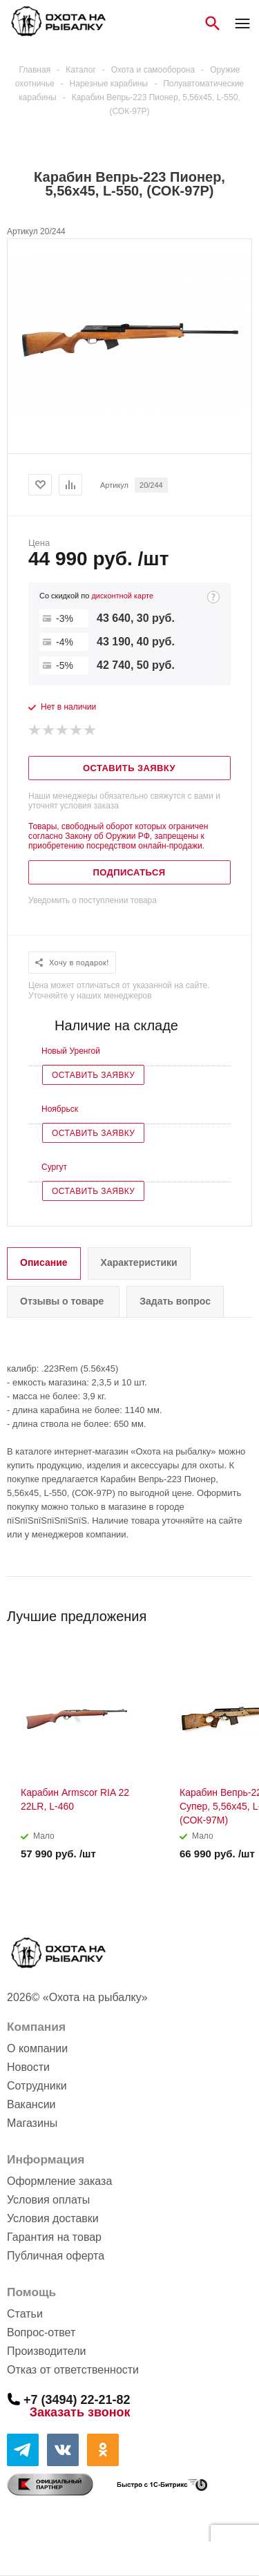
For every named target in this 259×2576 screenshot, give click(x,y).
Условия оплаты (48, 2200)
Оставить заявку (93, 1075)
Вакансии (31, 2104)
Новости (28, 2067)
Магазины (32, 2123)
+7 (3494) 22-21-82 (77, 2399)
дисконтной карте (122, 595)
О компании (37, 2048)
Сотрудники (37, 2086)
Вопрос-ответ (41, 2332)
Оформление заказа (59, 2181)
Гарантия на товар (54, 2237)
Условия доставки (53, 2218)
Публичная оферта (55, 2256)
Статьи (25, 2314)
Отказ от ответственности (73, 2370)
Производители (46, 2351)
